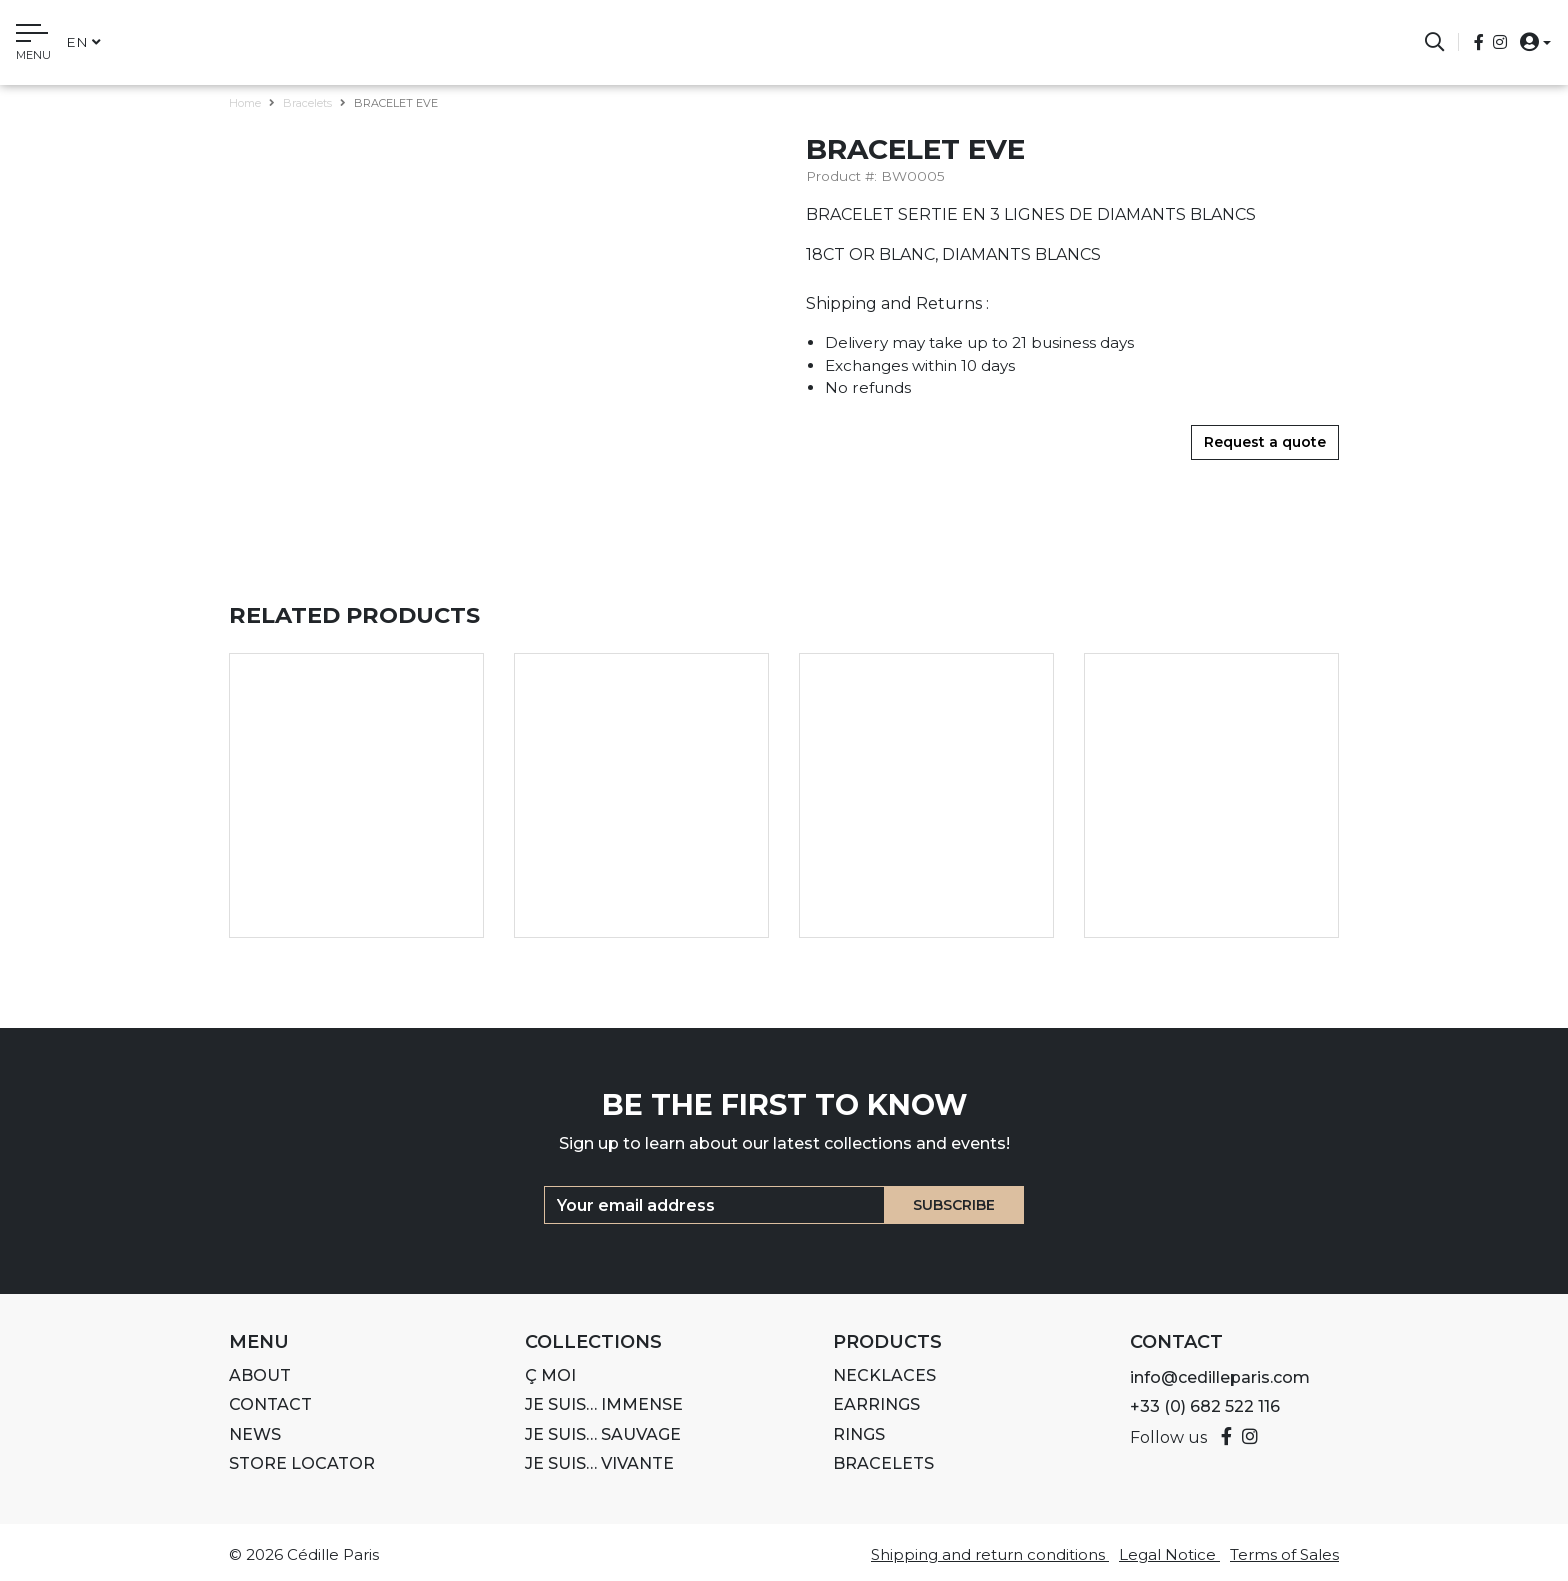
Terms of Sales (1284, 1554)
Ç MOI (550, 1375)
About (260, 1375)
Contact (270, 1404)
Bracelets (307, 103)
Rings (859, 1434)
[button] (1529, 41)
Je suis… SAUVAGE (603, 1434)
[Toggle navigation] (33, 45)
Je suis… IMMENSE (604, 1404)
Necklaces (884, 1375)
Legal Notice (1169, 1554)
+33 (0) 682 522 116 (1205, 1406)
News (255, 1434)
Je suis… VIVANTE (599, 1463)
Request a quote (1265, 442)
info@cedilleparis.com (1220, 1377)
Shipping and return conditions (990, 1554)
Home (245, 103)
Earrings (876, 1404)
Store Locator (302, 1463)
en (83, 42)
